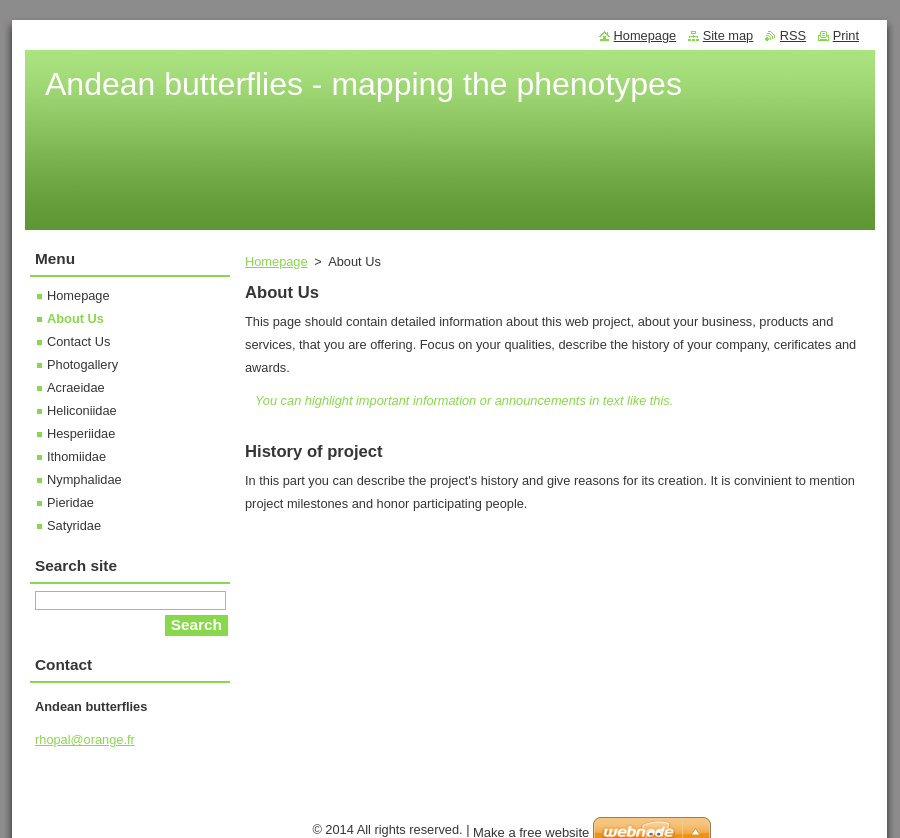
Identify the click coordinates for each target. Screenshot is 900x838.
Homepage (276, 261)
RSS (793, 35)
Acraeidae (76, 387)
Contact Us (78, 341)
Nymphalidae (84, 479)
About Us (75, 318)
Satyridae (74, 525)
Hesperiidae (81, 433)
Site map (728, 35)
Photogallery (82, 364)
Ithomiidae (76, 456)
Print (846, 35)
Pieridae (70, 502)
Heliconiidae (82, 410)
